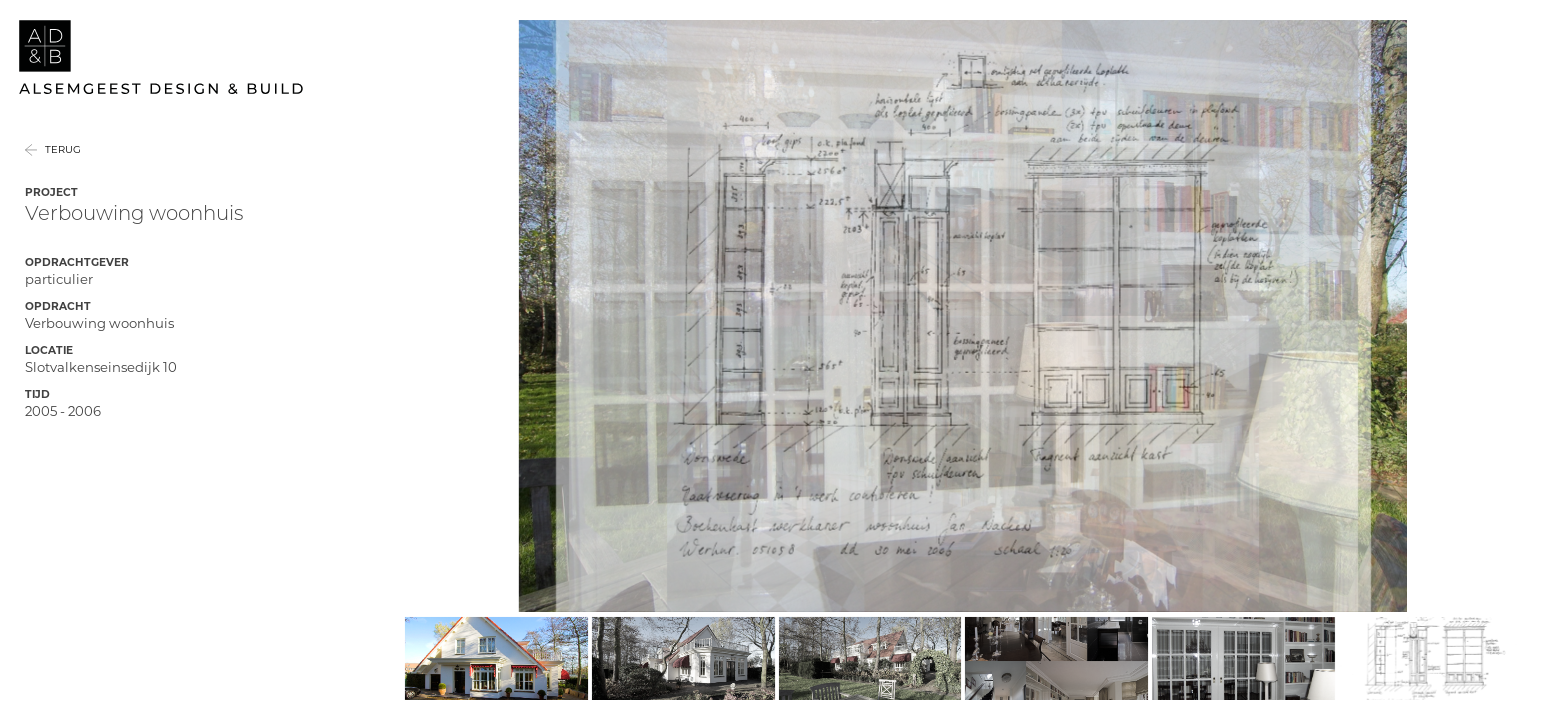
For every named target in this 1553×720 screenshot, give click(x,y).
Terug (63, 175)
